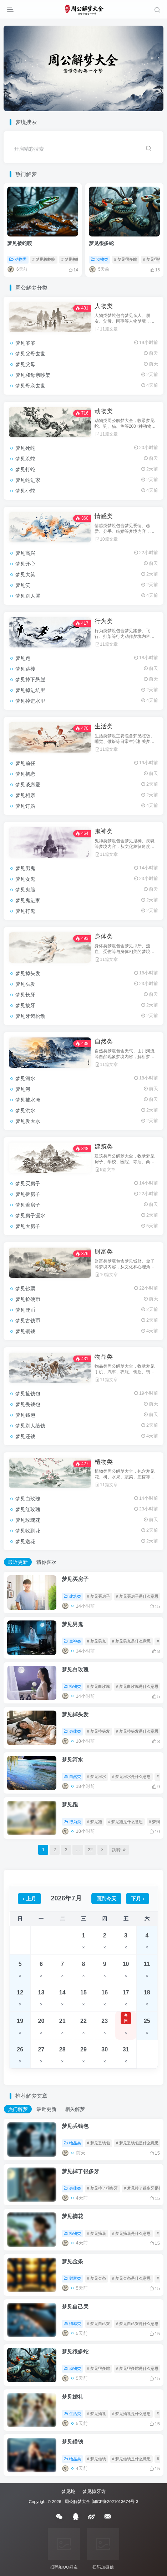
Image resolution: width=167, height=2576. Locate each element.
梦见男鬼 (25, 868)
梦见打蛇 (25, 469)
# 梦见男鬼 (96, 1641)
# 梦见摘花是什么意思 (131, 2233)
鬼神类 (104, 831)
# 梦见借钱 (96, 2459)
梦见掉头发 (27, 973)
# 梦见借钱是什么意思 (131, 2459)
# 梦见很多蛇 (125, 259)
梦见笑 (22, 585)
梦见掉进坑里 (30, 690)
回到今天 (106, 1898)
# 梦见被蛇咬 (43, 259)
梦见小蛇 (25, 491)
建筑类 (104, 1146)
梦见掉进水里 (30, 701)
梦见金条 (72, 2261)
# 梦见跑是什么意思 (125, 1822)
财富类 (104, 1251)
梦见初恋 (25, 774)
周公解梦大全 (77, 2501)
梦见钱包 (25, 1415)
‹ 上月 (29, 1898)
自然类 (104, 1041)
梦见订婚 (25, 806)
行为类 (104, 621)
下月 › (137, 1898)
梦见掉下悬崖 (30, 679)
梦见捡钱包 (27, 1393)
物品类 (104, 1356)
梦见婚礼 (72, 2397)
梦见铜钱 (25, 1331)
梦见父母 (25, 364)
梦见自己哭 (75, 2307)
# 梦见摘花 (96, 2233)
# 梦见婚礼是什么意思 (131, 2413)
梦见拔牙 (25, 1005)
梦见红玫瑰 (27, 1509)
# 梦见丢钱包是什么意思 (137, 2143)
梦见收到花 (27, 1531)
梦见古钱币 (27, 1320)
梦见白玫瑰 (27, 1499)
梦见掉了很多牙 (80, 2171)
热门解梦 (18, 2109)
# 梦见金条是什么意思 (131, 2278)
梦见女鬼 (25, 879)
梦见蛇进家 (27, 480)
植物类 (104, 1461)
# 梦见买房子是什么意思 (137, 1596)
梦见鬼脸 (25, 890)
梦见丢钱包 (27, 1404)
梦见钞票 (25, 1288)
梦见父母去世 (30, 354)
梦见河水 (25, 1078)
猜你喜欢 (46, 1562)
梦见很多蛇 (101, 243)
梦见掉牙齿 (94, 2491)
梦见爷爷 (25, 343)
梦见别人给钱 (30, 1425)
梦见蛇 (68, 2491)
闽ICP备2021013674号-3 (115, 2501)
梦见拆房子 (27, 1194)
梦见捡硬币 (27, 1299)
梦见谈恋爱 (27, 784)
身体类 (104, 936)
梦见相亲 (25, 795)
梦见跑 (22, 658)
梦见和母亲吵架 (32, 375)
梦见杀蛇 (25, 459)
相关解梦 (75, 2109)
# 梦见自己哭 (98, 2323)
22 (90, 1849)
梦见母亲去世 (30, 386)
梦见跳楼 (25, 669)
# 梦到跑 (156, 1822)
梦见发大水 (27, 1121)
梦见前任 (25, 763)
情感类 (104, 516)
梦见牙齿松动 (30, 1016)
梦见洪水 (25, 1110)
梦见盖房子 (27, 1205)
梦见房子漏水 (30, 1215)
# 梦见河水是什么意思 (131, 1776)
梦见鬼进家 (27, 900)
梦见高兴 (25, 553)
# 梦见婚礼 (96, 2413)
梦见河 (22, 1089)
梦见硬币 (25, 1310)
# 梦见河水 (96, 1776)
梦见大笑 (25, 574)
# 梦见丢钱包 (98, 2143)
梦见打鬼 (25, 911)
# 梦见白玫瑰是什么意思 (137, 1686)
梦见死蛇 (25, 448)
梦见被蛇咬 (19, 243)
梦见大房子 (27, 1226)
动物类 (17, 259)
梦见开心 (25, 564)
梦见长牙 (25, 995)
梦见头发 (25, 984)
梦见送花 (25, 1541)
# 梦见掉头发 (98, 1731)
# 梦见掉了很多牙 (102, 2188)
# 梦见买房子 (98, 1596)
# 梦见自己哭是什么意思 (137, 2323)
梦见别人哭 (27, 596)
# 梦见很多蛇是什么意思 (137, 2368)
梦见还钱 (25, 1436)
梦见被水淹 (27, 1100)
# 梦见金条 (96, 2278)
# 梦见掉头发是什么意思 (137, 1731)
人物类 (104, 306)
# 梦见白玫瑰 (98, 1686)
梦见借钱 (72, 2442)
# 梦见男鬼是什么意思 (131, 1641)
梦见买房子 (27, 1183)
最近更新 (18, 1562)
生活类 (104, 726)
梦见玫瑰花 (27, 1520)
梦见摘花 (72, 2216)
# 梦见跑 (94, 1822)
